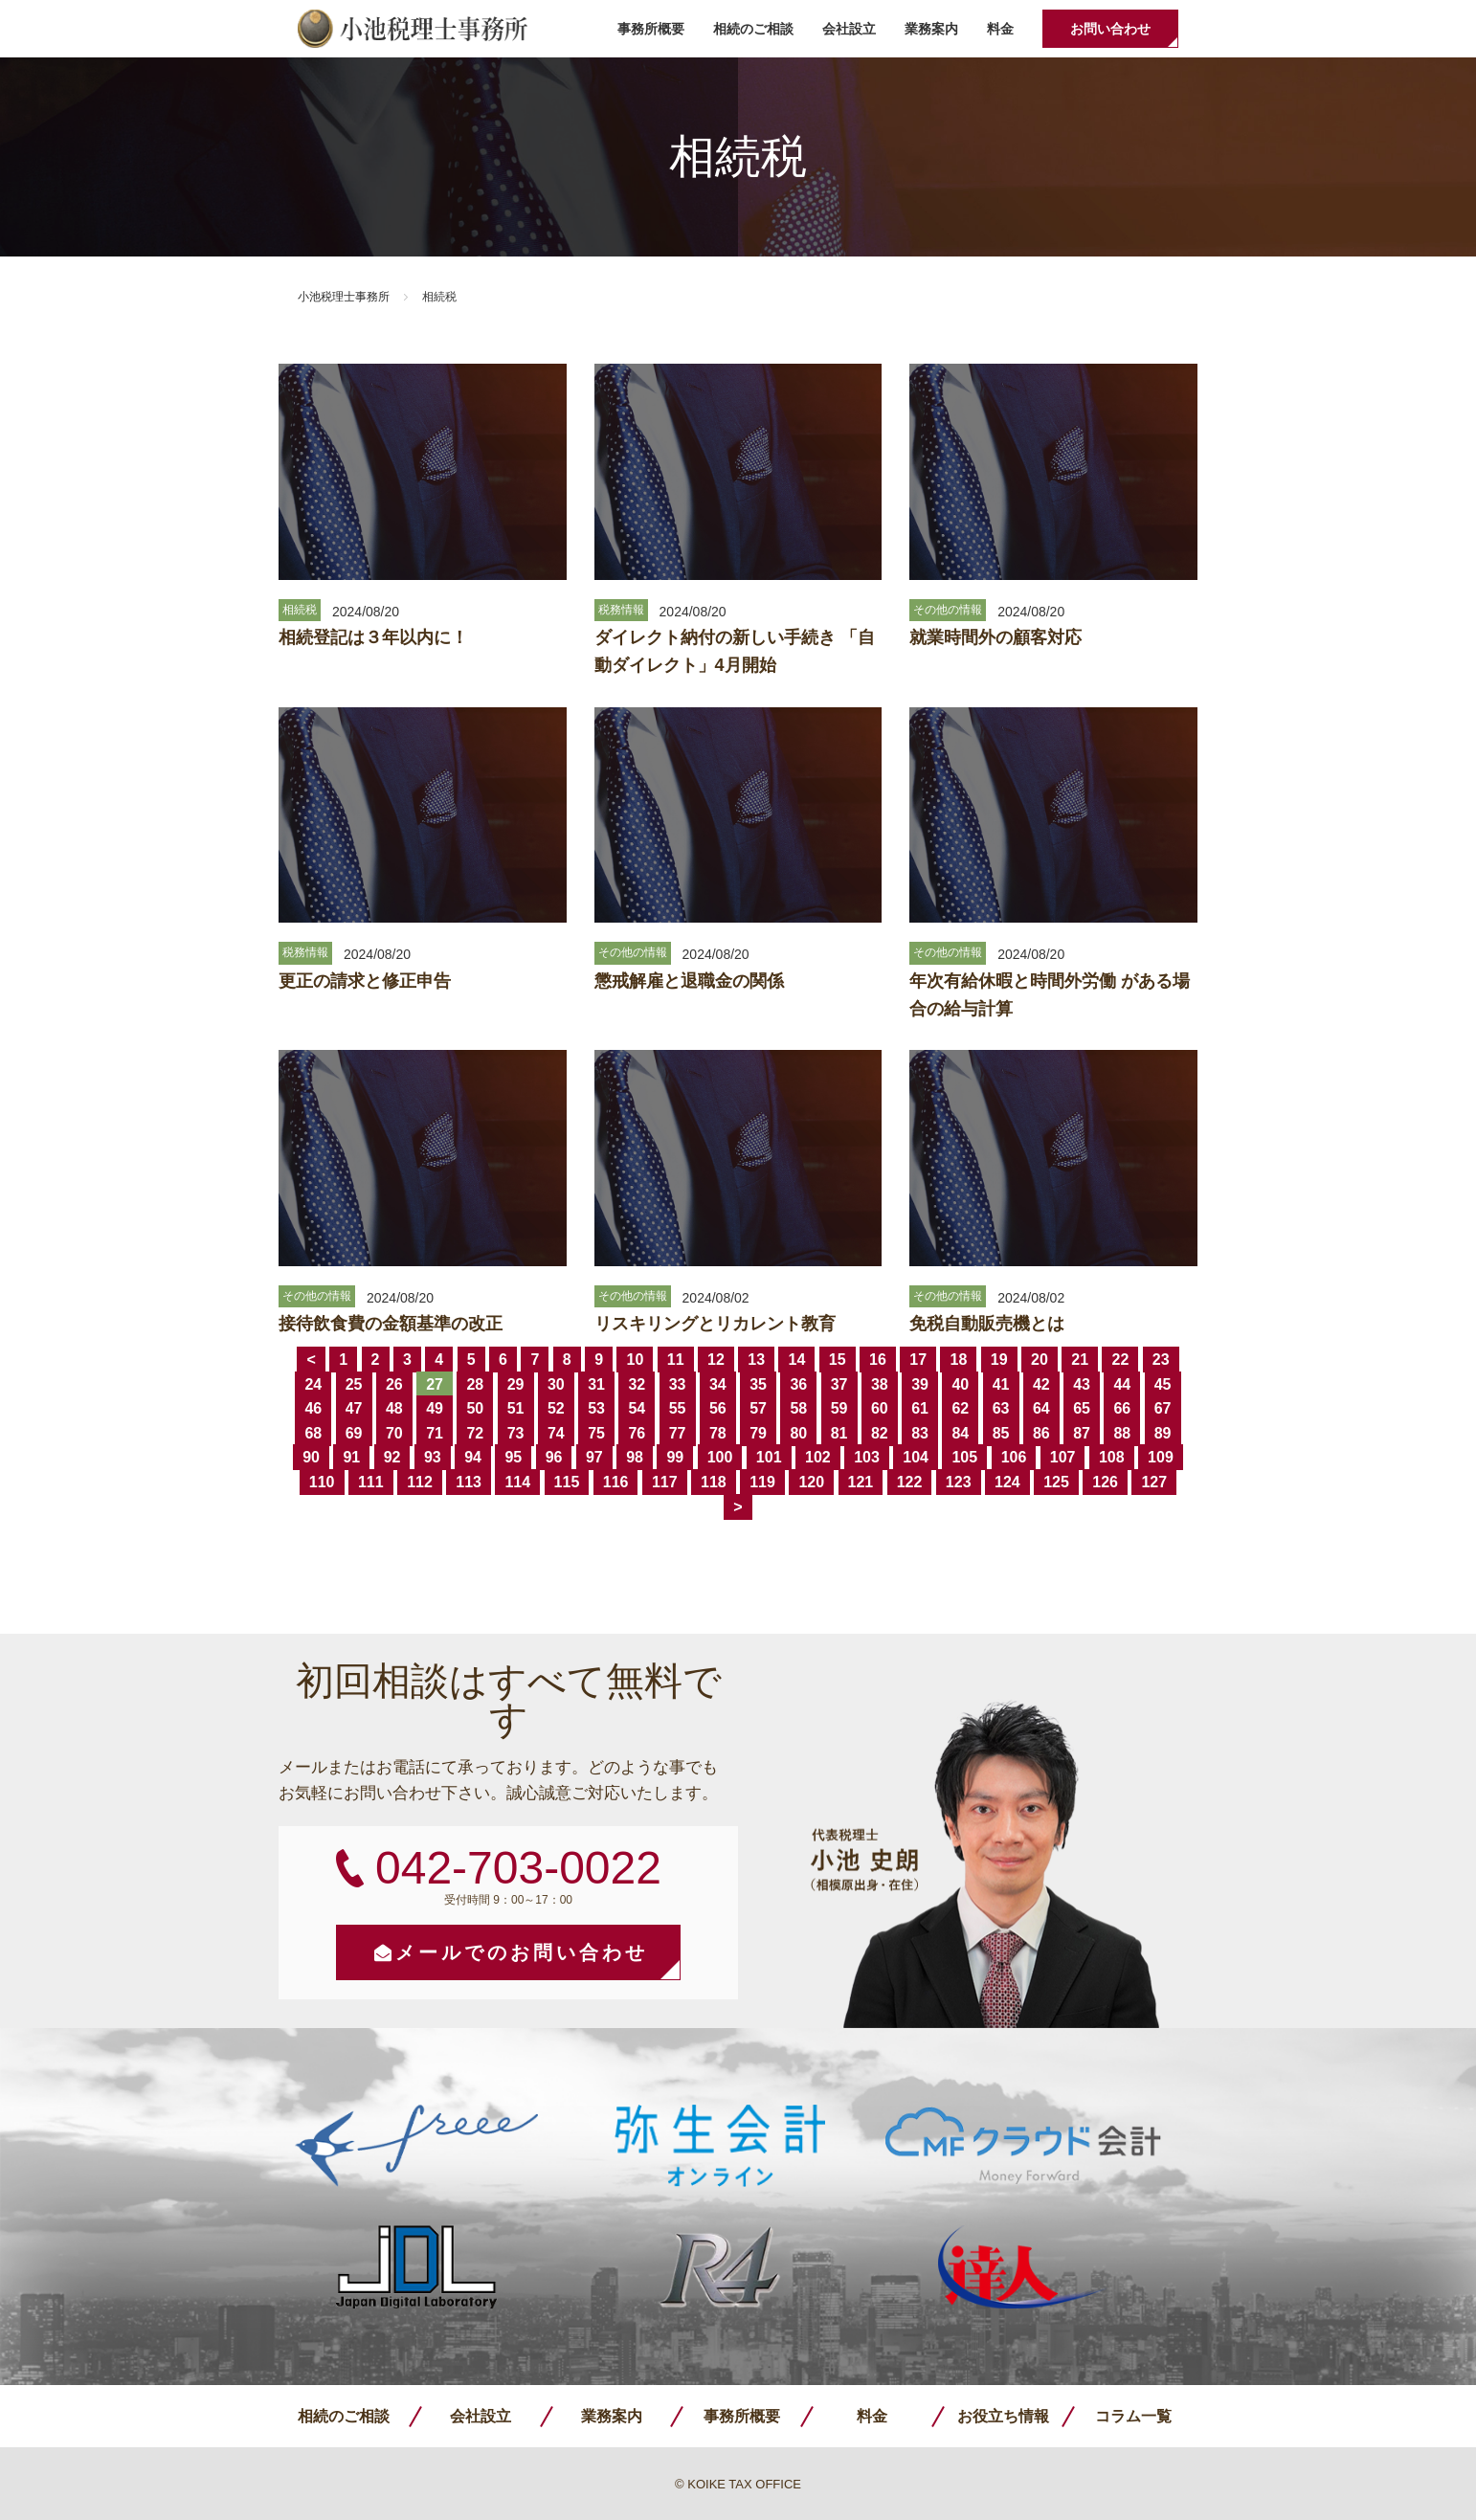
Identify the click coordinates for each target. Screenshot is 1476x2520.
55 (677, 1408)
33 (677, 1384)
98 (634, 1457)
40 (960, 1384)
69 (354, 1433)
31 (596, 1384)
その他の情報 (947, 609)
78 (718, 1433)
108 (1112, 1457)
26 (394, 1384)
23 (1161, 1359)
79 (758, 1433)
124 (1007, 1482)
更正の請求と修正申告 (365, 981)
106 (1014, 1457)
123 (959, 1482)
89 (1163, 1433)
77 (677, 1433)
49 (434, 1408)
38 (879, 1384)
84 (960, 1433)
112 (420, 1482)
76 (636, 1433)
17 (918, 1359)
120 (811, 1482)
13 (756, 1359)
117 (665, 1482)
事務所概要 (650, 28)
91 (351, 1457)
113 (468, 1482)
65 (1081, 1408)
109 (1161, 1457)
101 (769, 1457)
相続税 (299, 609)
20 (1039, 1359)
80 (798, 1433)
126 (1105, 1482)
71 (434, 1433)
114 (517, 1482)
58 (798, 1408)
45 (1163, 1384)
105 (964, 1457)
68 (313, 1433)
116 (616, 1482)
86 (1041, 1433)
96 (554, 1457)
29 (516, 1384)
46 (313, 1408)
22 (1120, 1359)
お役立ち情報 (1003, 2416)
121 (861, 1482)
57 (758, 1408)
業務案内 (931, 28)
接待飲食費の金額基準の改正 (391, 1323)
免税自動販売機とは (986, 1323)
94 (472, 1457)
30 (556, 1384)
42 (1041, 1384)
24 (313, 1384)
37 (839, 1384)
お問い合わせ (1110, 28)
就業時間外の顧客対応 (995, 637)
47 (354, 1408)
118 (714, 1482)
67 (1163, 1408)
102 (818, 1457)
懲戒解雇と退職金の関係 (689, 981)
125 (1056, 1482)
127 (1154, 1482)
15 (837, 1359)
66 (1121, 1408)
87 (1081, 1433)
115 (567, 1482)
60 (879, 1408)
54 (636, 1408)
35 (758, 1384)
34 (718, 1384)
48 (394, 1408)
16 (877, 1359)
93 (432, 1457)
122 (910, 1482)
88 (1121, 1433)
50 (474, 1408)
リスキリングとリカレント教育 (715, 1323)
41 (1001, 1384)
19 (999, 1359)
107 (1063, 1457)
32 (636, 1384)
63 (1001, 1408)
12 (716, 1359)
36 (798, 1384)
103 (867, 1457)
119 (762, 1482)
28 (474, 1384)
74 (556, 1433)
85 (1001, 1433)
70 (394, 1433)
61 (919, 1408)
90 (311, 1457)
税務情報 (621, 609)
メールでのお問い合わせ (521, 1952)
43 (1081, 1384)
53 (596, 1408)
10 (634, 1359)
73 (516, 1433)
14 (796, 1359)
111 (371, 1482)
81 (839, 1433)
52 (556, 1408)
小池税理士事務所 (412, 29)
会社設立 (849, 28)
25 (354, 1384)
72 (474, 1433)
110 (322, 1482)
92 (392, 1457)
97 (594, 1457)
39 (919, 1384)
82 (879, 1433)
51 (516, 1408)
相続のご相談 (753, 28)
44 (1121, 1384)
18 (958, 1359)
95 (513, 1457)
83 (919, 1433)
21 (1079, 1359)
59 (839, 1408)
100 (720, 1457)
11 (675, 1359)
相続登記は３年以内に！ (373, 637)
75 (596, 1433)
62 (960, 1408)
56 (718, 1408)
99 (674, 1457)
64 (1041, 1408)
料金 (1000, 28)
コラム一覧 (1133, 2416)
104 (915, 1457)
